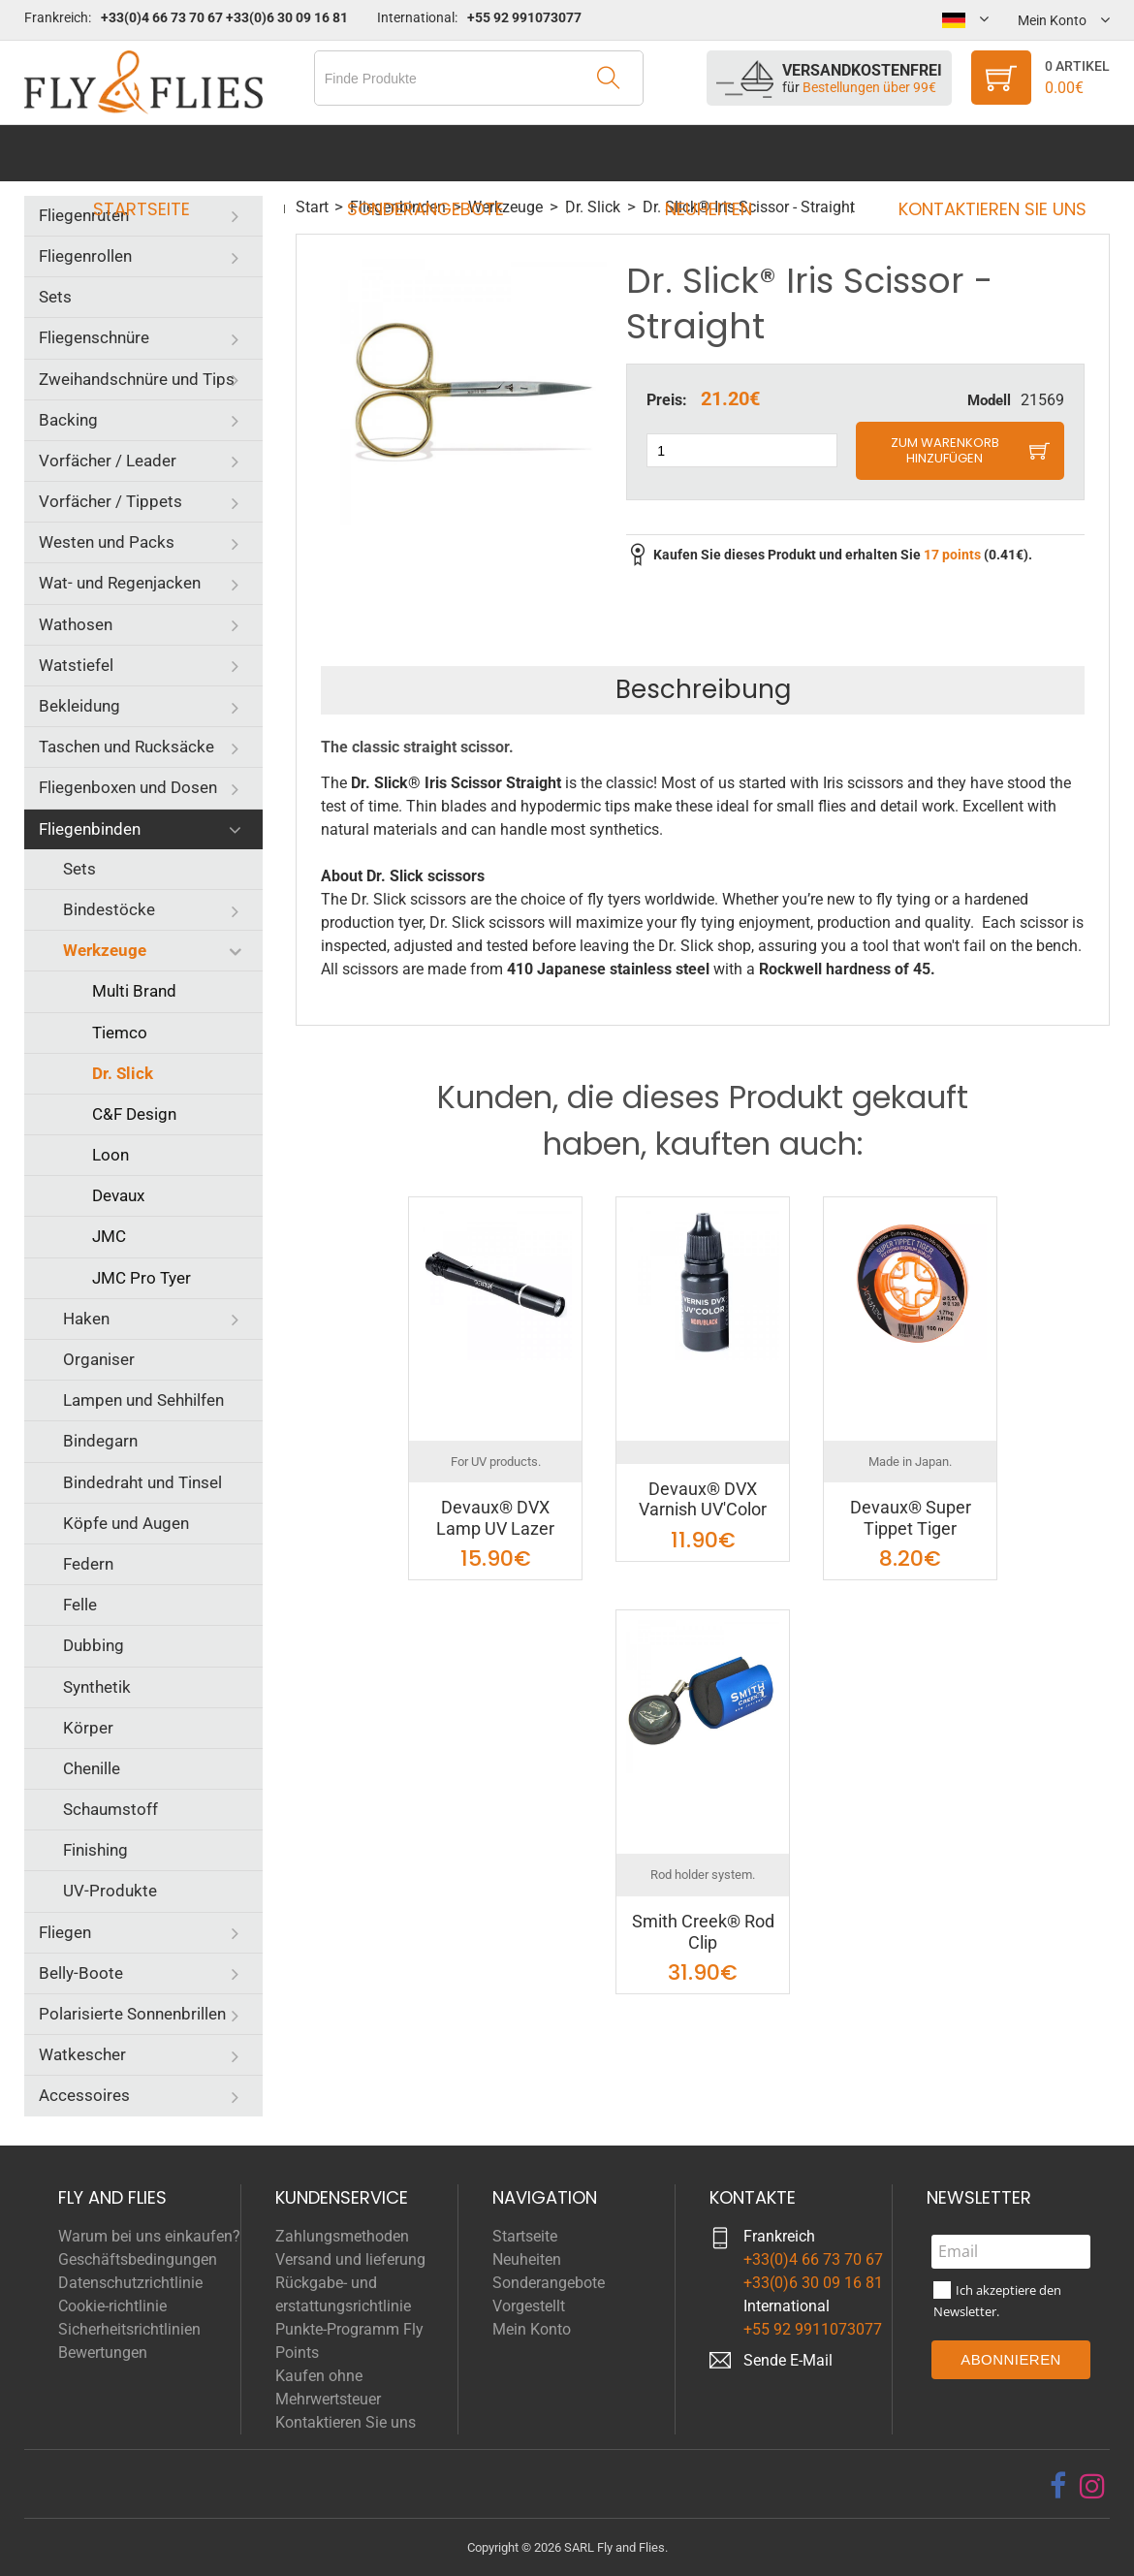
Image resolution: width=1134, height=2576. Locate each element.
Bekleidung (79, 706)
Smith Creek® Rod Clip (703, 1932)
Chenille (91, 1768)
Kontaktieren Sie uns (974, 153)
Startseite (159, 153)
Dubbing (93, 1645)
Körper (88, 1727)
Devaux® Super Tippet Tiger (910, 1518)
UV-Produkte (110, 1890)
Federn (88, 1564)
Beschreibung (703, 689)
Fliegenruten (84, 215)
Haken (86, 1318)
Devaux (118, 1195)
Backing (68, 419)
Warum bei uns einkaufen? (149, 2236)
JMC (109, 1236)
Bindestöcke (109, 909)
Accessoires (84, 2095)
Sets (55, 296)
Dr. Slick (122, 1073)
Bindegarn (100, 1440)
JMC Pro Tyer (141, 1278)
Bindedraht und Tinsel (142, 1482)
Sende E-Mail (788, 2360)
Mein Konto (531, 2329)
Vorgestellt (528, 2306)
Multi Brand (134, 991)
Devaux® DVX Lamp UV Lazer (495, 1518)
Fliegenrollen (85, 256)
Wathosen (75, 624)
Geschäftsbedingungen (137, 2259)
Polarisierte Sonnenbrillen (132, 2013)
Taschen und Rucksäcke (126, 746)
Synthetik (97, 1687)
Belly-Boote (81, 1973)
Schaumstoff (110, 1809)
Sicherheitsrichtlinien (129, 2329)
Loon (110, 1154)
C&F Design (134, 1114)
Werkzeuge (104, 950)
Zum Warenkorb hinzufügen (945, 450)
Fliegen (65, 1932)
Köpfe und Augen (126, 1523)
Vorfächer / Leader (107, 460)
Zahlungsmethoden (342, 2236)
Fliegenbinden (90, 829)
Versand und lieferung (350, 2259)
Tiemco (119, 1032)
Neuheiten (702, 153)
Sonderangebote (431, 153)
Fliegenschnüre (94, 337)
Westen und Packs (106, 542)
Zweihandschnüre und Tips (137, 379)
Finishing (95, 1850)
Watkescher (82, 2054)
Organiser (99, 1359)
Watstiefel (76, 665)
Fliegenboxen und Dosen (128, 787)
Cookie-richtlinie (112, 2306)
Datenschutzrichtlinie (130, 2283)
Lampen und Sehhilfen (143, 1400)
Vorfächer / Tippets (110, 501)
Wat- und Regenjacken (120, 582)
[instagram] (1092, 2485)
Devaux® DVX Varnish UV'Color (703, 1499)
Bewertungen (102, 2352)
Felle (80, 1604)
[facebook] (1058, 2485)
